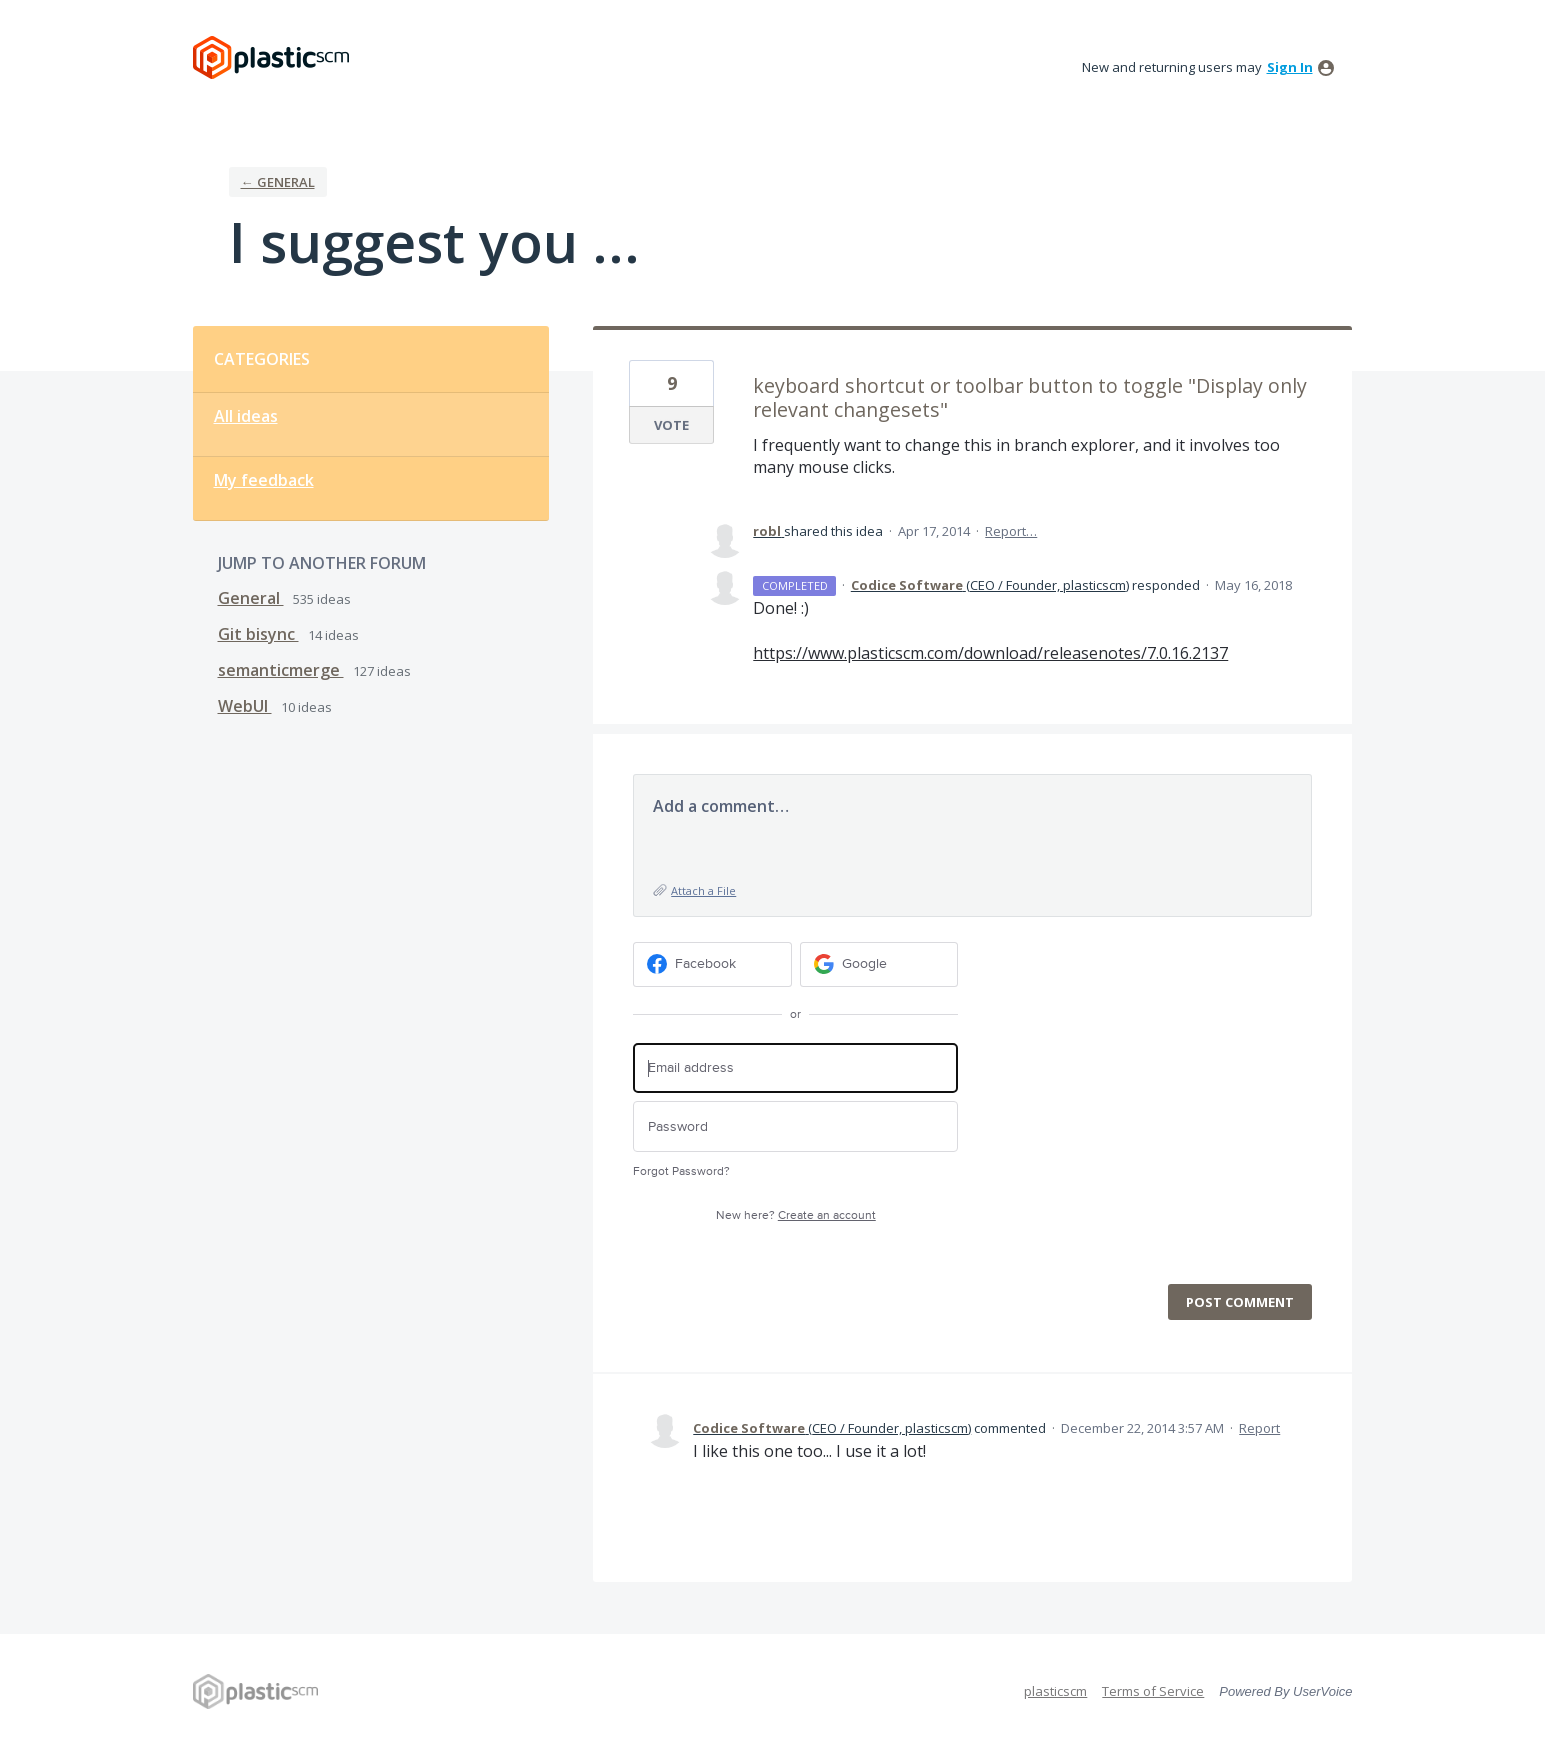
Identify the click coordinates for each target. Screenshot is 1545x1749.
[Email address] (795, 1068)
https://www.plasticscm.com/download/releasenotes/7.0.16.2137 (990, 653)
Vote (671, 425)
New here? (796, 1215)
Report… (1011, 531)
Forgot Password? (681, 1171)
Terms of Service (1153, 1691)
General (251, 598)
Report (1259, 1428)
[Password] (795, 1126)
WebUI (245, 706)
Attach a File (703, 890)
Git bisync (258, 634)
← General (278, 182)
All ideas (246, 416)
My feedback (264, 480)
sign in (1290, 67)
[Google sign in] (879, 964)
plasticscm (1055, 1691)
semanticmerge (281, 670)
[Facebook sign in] (712, 964)
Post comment (1240, 1302)
